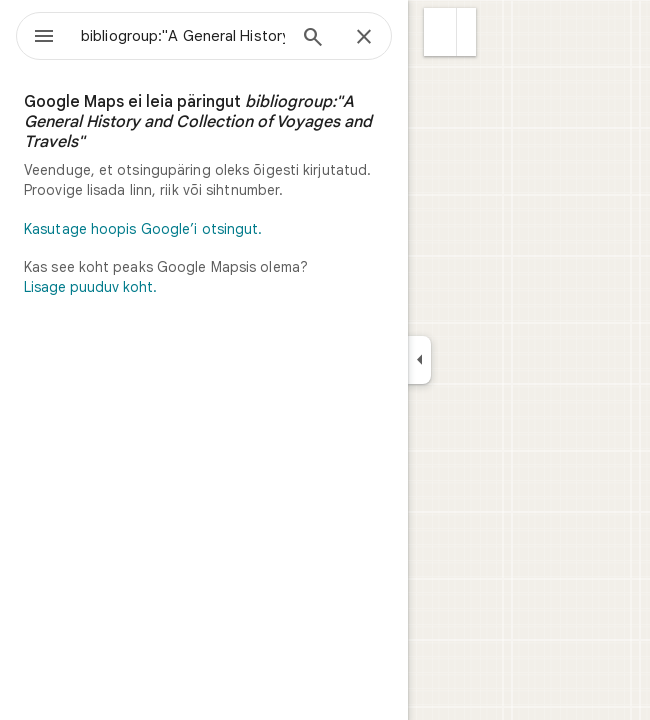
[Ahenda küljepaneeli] (419, 360)
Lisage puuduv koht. (90, 287)
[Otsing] (313, 39)
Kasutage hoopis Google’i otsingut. (143, 229)
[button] (440, 32)
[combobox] (183, 36)
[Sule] (364, 38)
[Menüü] (44, 38)
